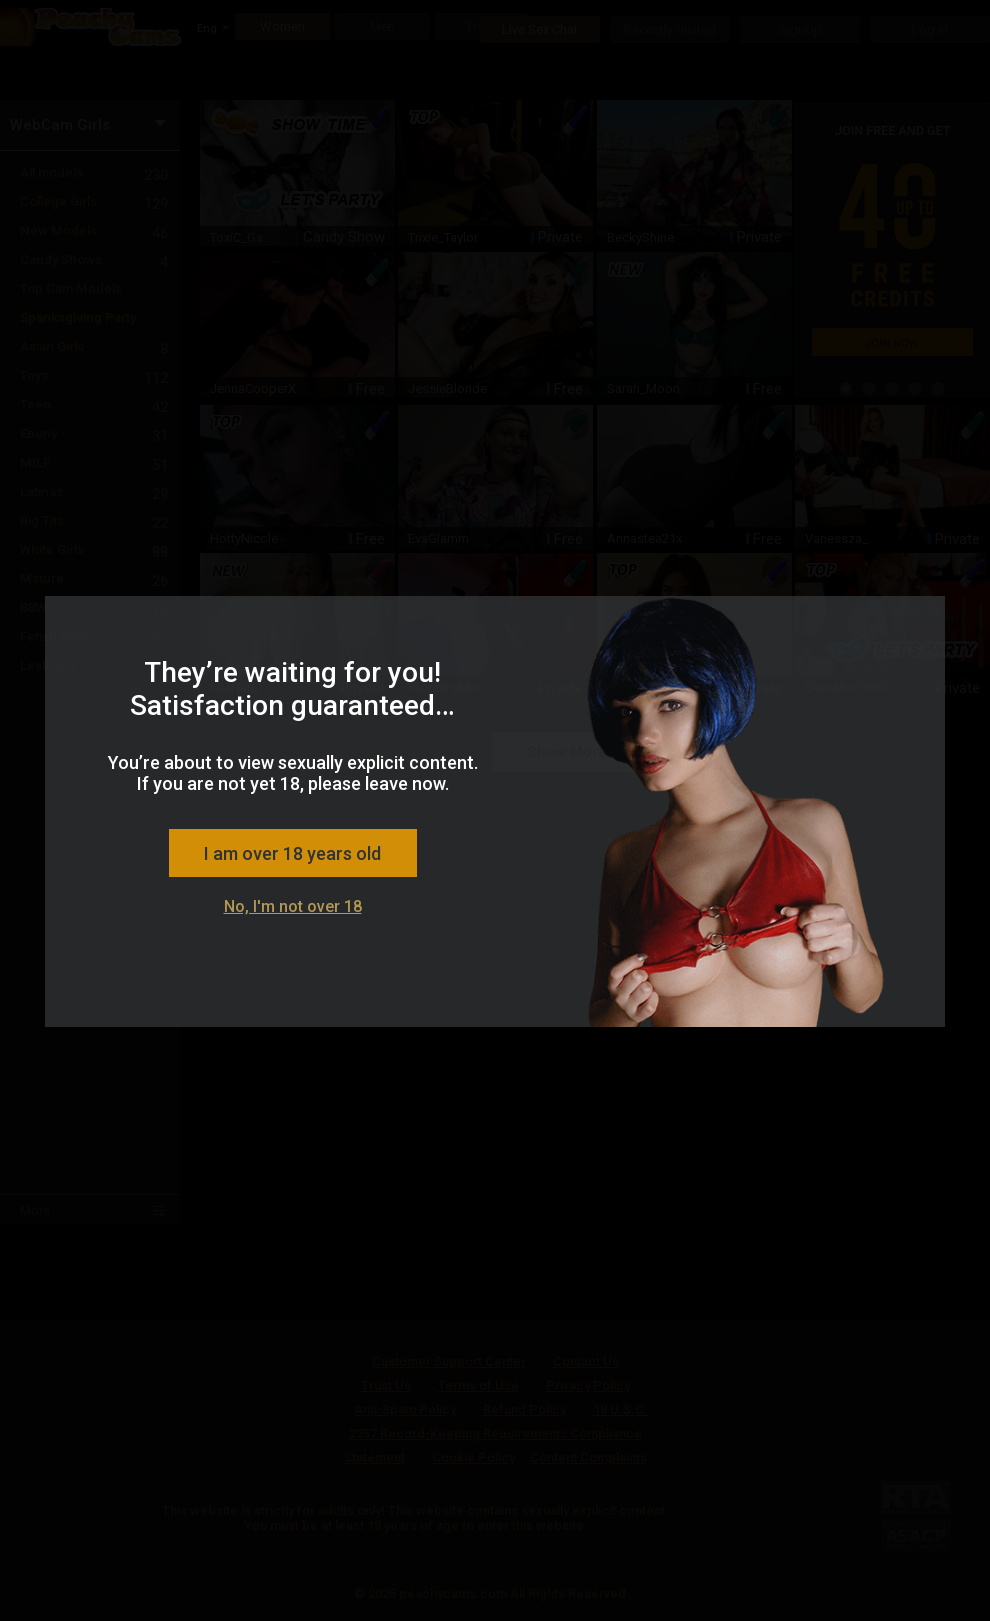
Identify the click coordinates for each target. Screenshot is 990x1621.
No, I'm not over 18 (293, 906)
